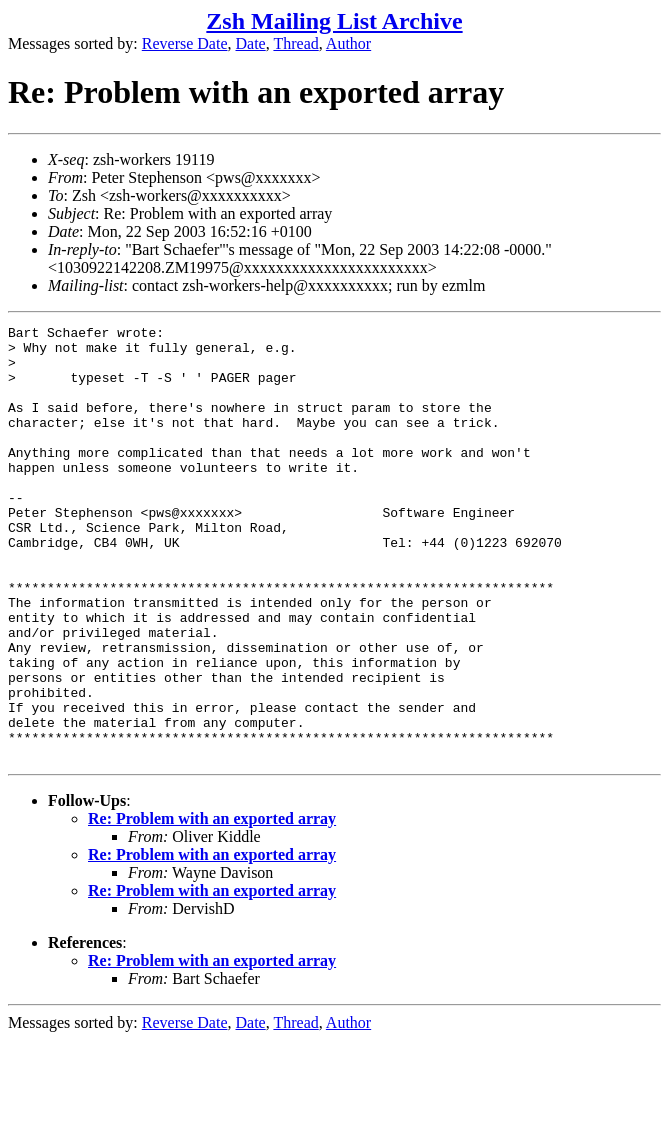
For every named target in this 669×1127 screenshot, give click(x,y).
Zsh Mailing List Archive (334, 21)
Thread (295, 43)
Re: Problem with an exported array (212, 905)
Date (251, 43)
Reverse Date (185, 43)
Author (348, 43)
